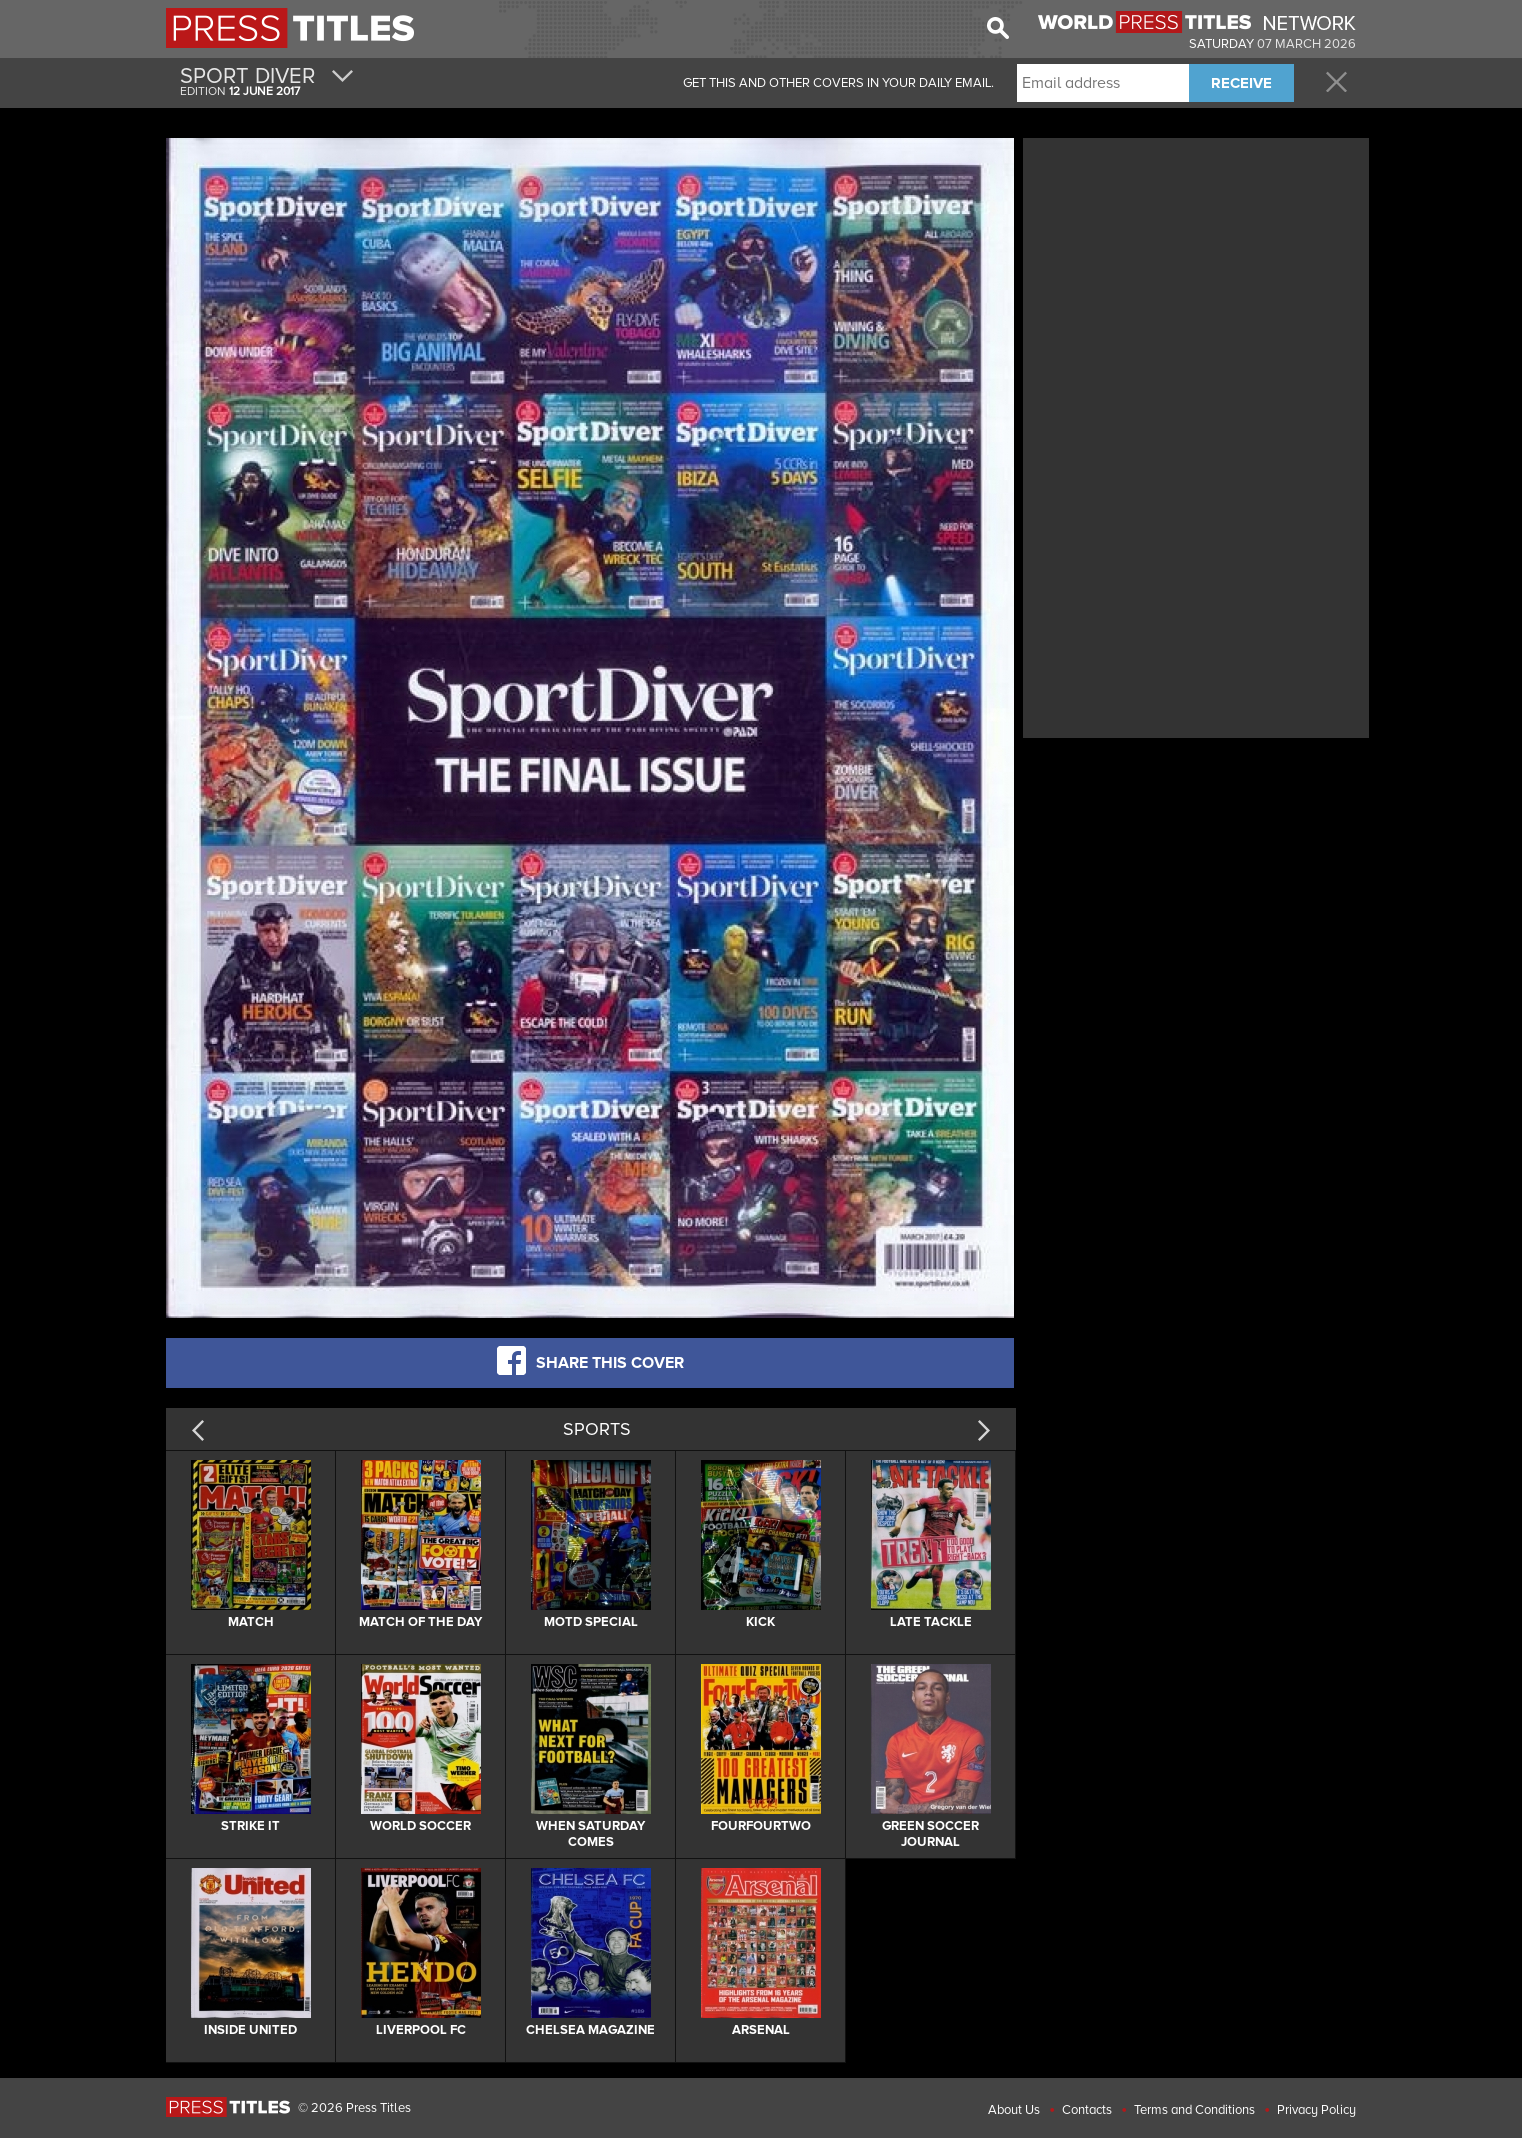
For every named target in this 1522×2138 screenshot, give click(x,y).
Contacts (1087, 2110)
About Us (1014, 2110)
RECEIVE (1241, 83)
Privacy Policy (1316, 2110)
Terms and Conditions (1194, 2110)
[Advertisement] (1196, 283)
